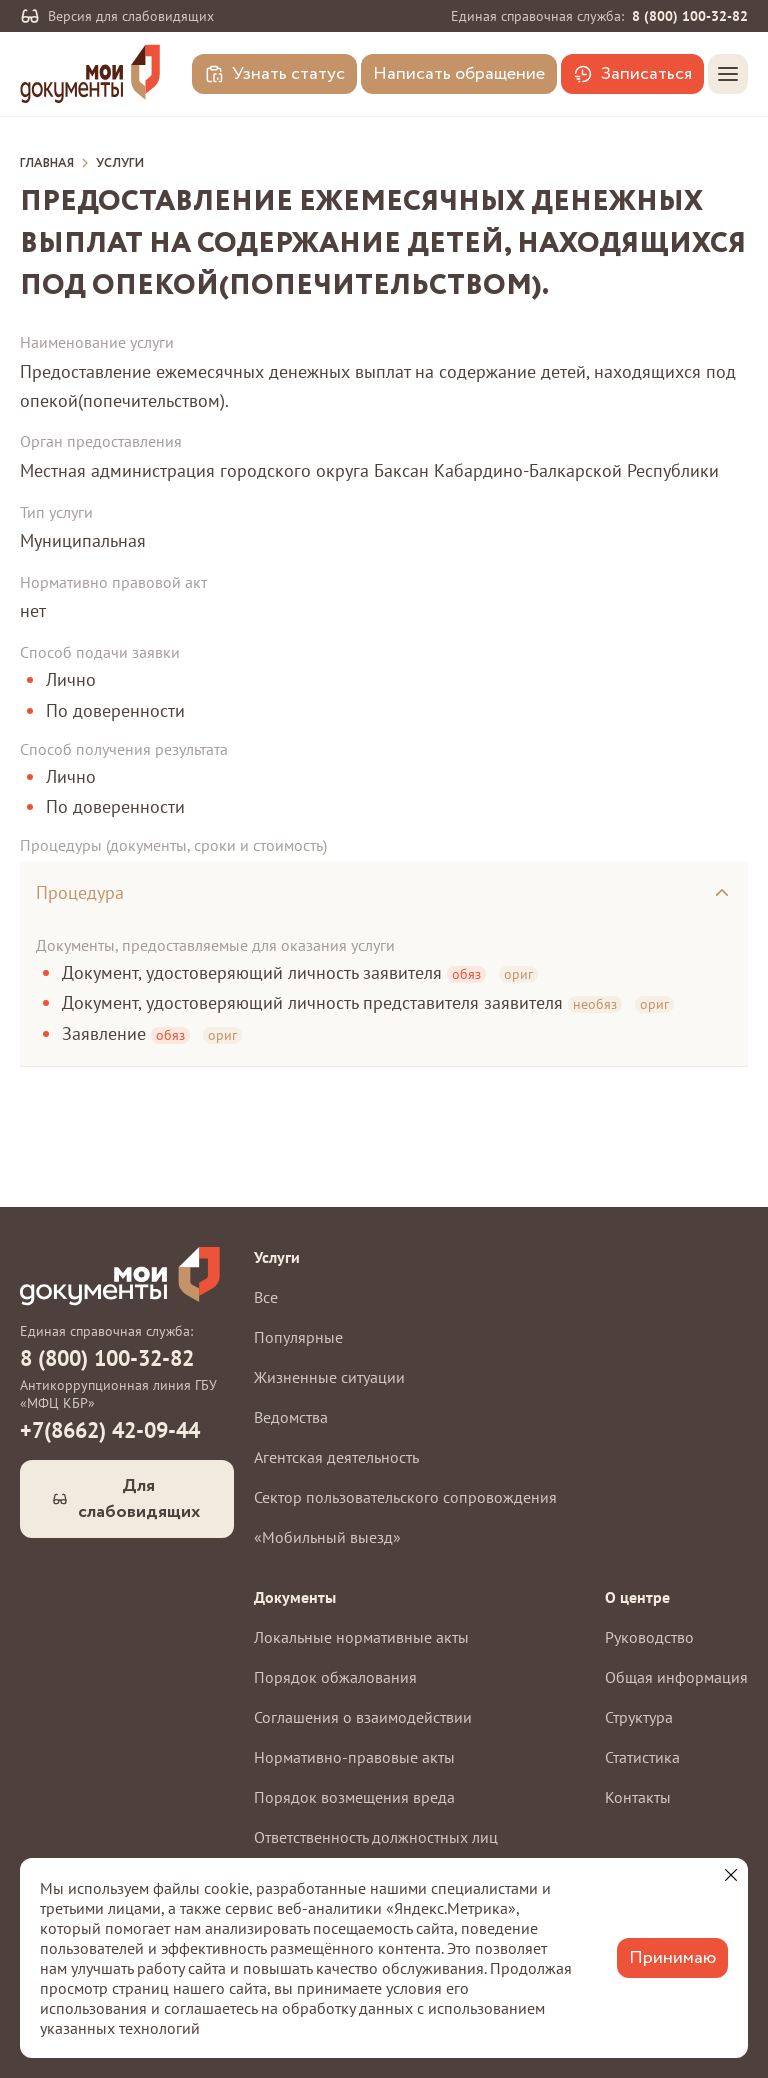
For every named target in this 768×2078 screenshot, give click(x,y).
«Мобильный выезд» (327, 1537)
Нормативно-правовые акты (354, 1757)
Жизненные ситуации (329, 1377)
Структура (639, 1717)
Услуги (120, 164)
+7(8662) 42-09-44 (110, 1430)
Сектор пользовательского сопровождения (405, 1497)
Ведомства (291, 1417)
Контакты (638, 1797)
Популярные (298, 1337)
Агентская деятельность (336, 1457)
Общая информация (676, 1677)
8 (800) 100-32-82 (690, 16)
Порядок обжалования (335, 1677)
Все (266, 1297)
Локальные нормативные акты (361, 1637)
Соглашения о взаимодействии (363, 1717)
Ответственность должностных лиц (376, 1837)
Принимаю (672, 1958)
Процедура (80, 892)
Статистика (642, 1757)
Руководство (649, 1637)
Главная (47, 164)
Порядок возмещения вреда (354, 1797)
